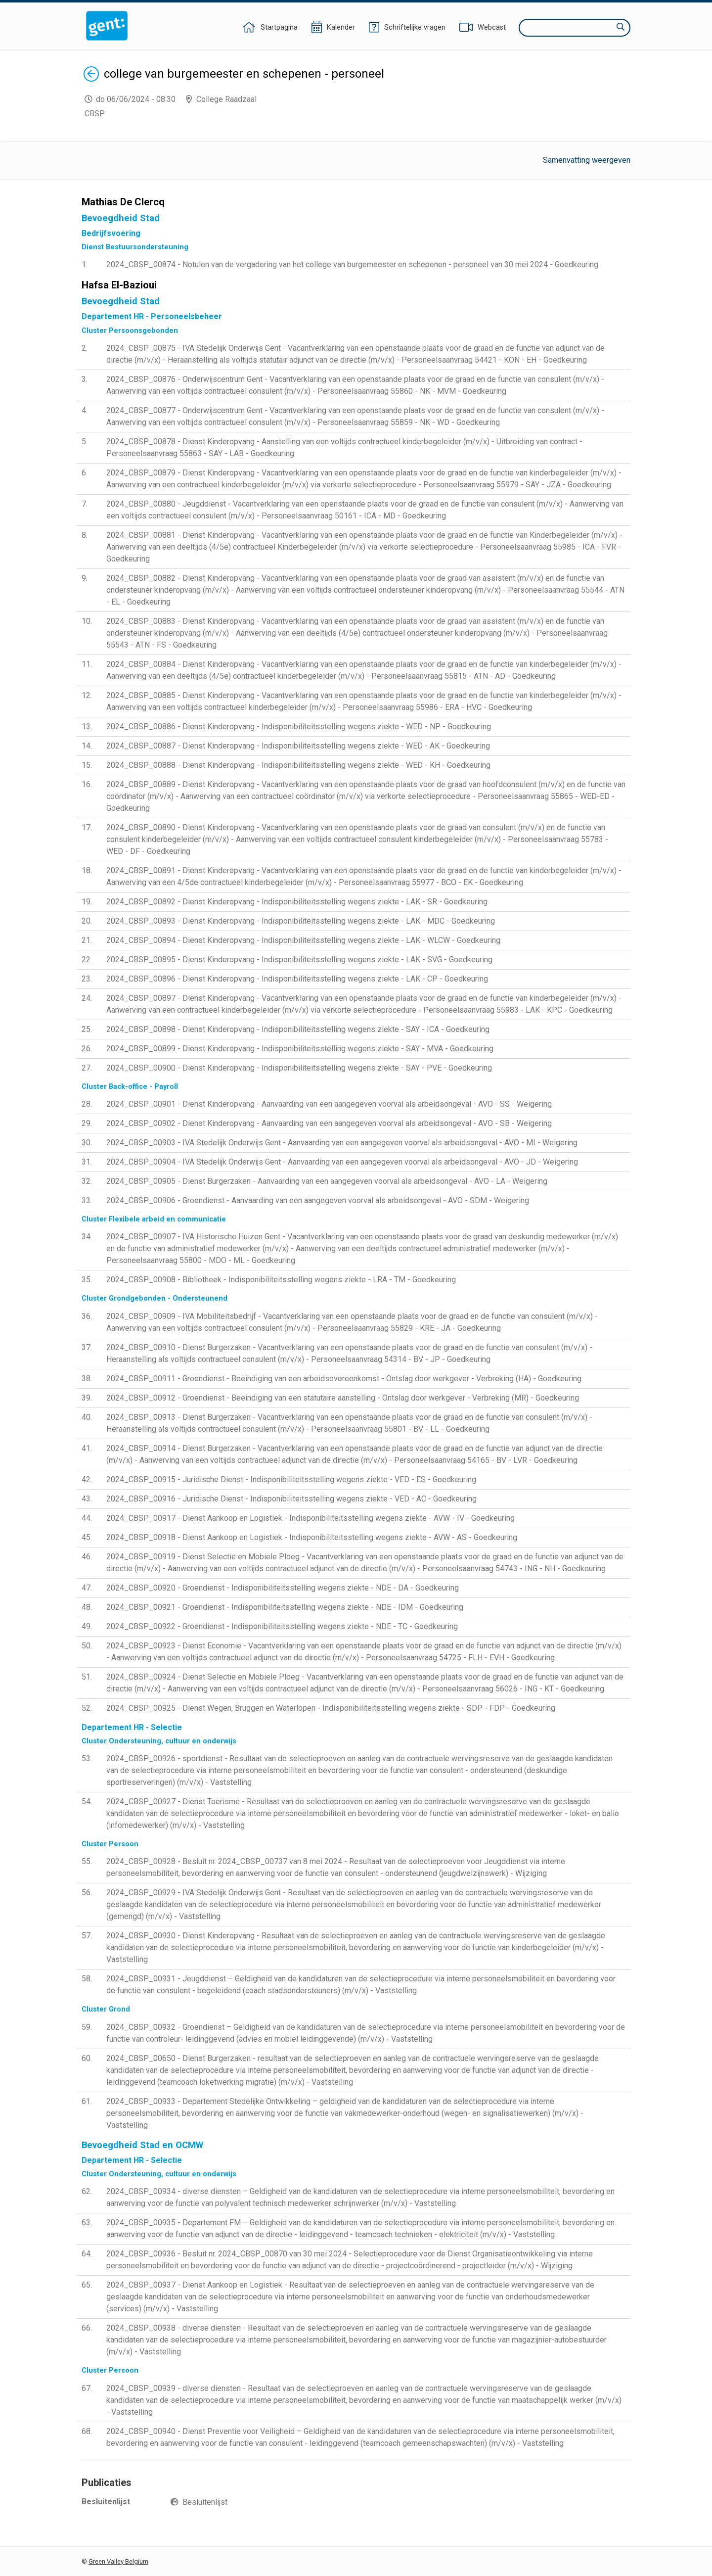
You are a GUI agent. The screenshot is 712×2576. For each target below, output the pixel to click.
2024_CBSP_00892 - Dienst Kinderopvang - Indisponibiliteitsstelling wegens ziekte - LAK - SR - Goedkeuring (297, 901)
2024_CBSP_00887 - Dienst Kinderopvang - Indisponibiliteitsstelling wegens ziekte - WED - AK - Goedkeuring (298, 745)
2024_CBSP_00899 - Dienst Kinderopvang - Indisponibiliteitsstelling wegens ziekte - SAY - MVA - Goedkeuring (299, 1048)
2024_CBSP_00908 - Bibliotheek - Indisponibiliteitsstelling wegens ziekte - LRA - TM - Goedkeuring (281, 1279)
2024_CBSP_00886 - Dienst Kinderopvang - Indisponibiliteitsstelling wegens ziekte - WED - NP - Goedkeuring (298, 726)
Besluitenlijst (204, 2502)
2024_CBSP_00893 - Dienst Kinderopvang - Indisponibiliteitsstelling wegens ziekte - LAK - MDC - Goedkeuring (300, 921)
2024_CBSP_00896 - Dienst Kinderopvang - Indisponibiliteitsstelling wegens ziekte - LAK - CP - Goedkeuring (297, 979)
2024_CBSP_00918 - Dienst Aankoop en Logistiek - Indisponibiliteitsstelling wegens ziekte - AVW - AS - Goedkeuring (311, 1537)
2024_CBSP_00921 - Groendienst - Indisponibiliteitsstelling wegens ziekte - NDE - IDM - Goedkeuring (284, 1607)
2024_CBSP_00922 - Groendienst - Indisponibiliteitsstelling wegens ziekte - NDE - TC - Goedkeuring (282, 1626)
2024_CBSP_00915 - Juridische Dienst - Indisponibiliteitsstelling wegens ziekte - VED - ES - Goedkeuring (291, 1479)
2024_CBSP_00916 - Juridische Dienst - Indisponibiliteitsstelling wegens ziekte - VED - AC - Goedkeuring (291, 1498)
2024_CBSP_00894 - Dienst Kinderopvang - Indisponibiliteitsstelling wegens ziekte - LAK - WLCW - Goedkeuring (303, 940)
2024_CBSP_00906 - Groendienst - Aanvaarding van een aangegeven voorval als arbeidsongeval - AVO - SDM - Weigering (317, 1200)
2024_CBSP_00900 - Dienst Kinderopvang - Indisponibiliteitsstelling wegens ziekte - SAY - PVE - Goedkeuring (299, 1068)
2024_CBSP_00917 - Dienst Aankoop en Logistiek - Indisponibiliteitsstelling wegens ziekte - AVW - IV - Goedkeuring (310, 1518)
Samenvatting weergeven (586, 160)
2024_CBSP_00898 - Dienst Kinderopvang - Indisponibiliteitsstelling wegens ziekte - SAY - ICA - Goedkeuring (298, 1029)
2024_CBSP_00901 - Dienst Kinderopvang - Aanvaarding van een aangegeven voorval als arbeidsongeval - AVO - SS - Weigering (329, 1104)
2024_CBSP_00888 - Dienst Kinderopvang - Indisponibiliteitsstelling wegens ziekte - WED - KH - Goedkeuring (298, 765)
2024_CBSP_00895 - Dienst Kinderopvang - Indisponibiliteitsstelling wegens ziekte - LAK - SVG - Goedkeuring (299, 959)
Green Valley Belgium (118, 2561)
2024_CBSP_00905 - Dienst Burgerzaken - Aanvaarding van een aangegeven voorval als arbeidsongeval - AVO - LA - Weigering (326, 1181)
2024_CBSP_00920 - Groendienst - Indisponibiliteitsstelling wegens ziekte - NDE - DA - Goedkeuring (282, 1587)
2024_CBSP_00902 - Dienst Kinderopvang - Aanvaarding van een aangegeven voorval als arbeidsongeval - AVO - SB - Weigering (329, 1123)
